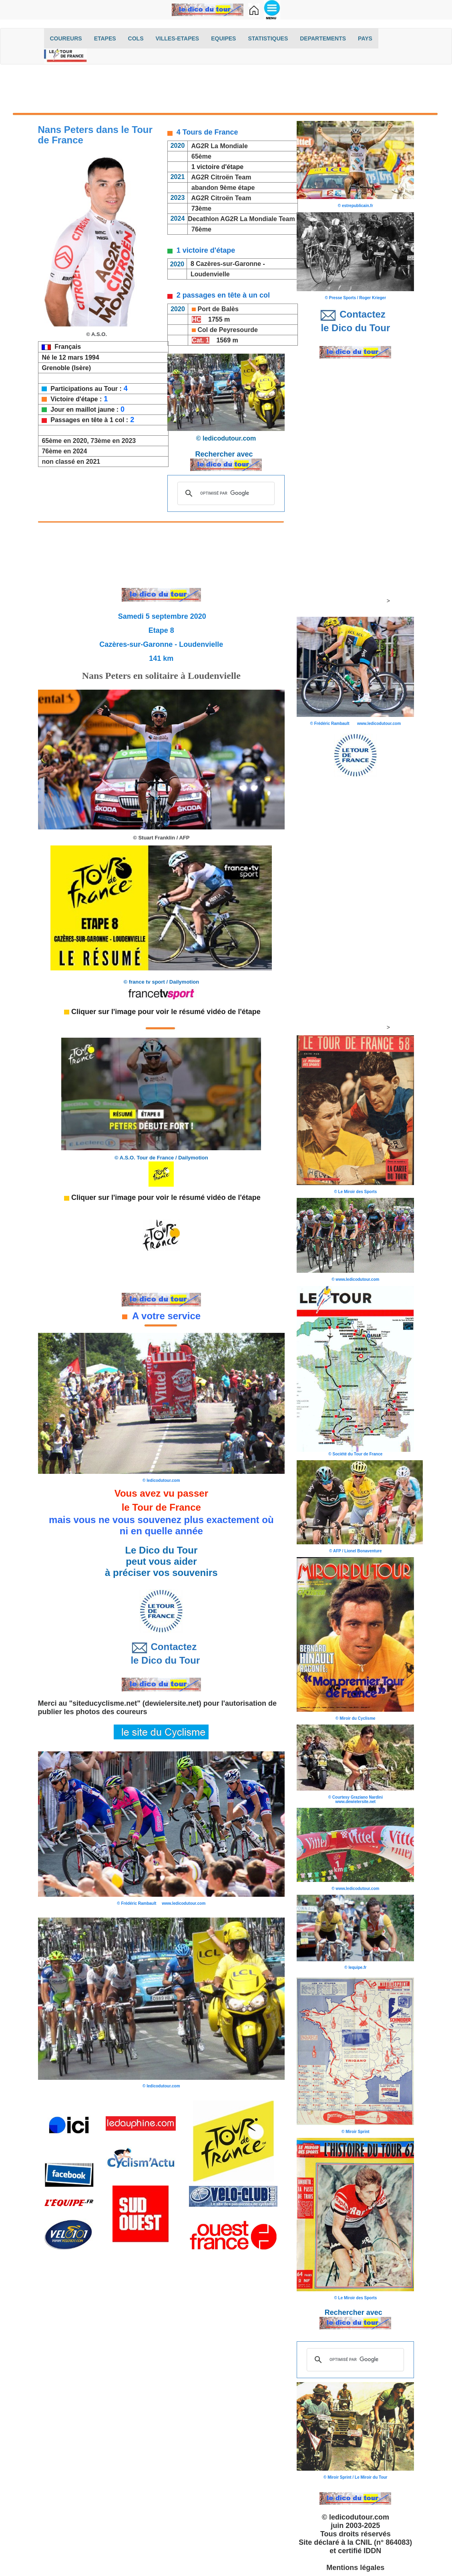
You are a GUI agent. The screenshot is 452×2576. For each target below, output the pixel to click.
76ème (200, 229)
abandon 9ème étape (223, 187)
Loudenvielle (210, 274)
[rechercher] (224, 493)
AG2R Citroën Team (221, 177)
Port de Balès (218, 309)
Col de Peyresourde (228, 329)
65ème (201, 156)
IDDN (372, 2551)
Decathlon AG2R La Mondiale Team (241, 218)
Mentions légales (355, 2568)
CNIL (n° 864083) (383, 2542)
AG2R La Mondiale (218, 146)
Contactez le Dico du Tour (161, 1653)
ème (205, 208)
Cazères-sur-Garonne (228, 263)
